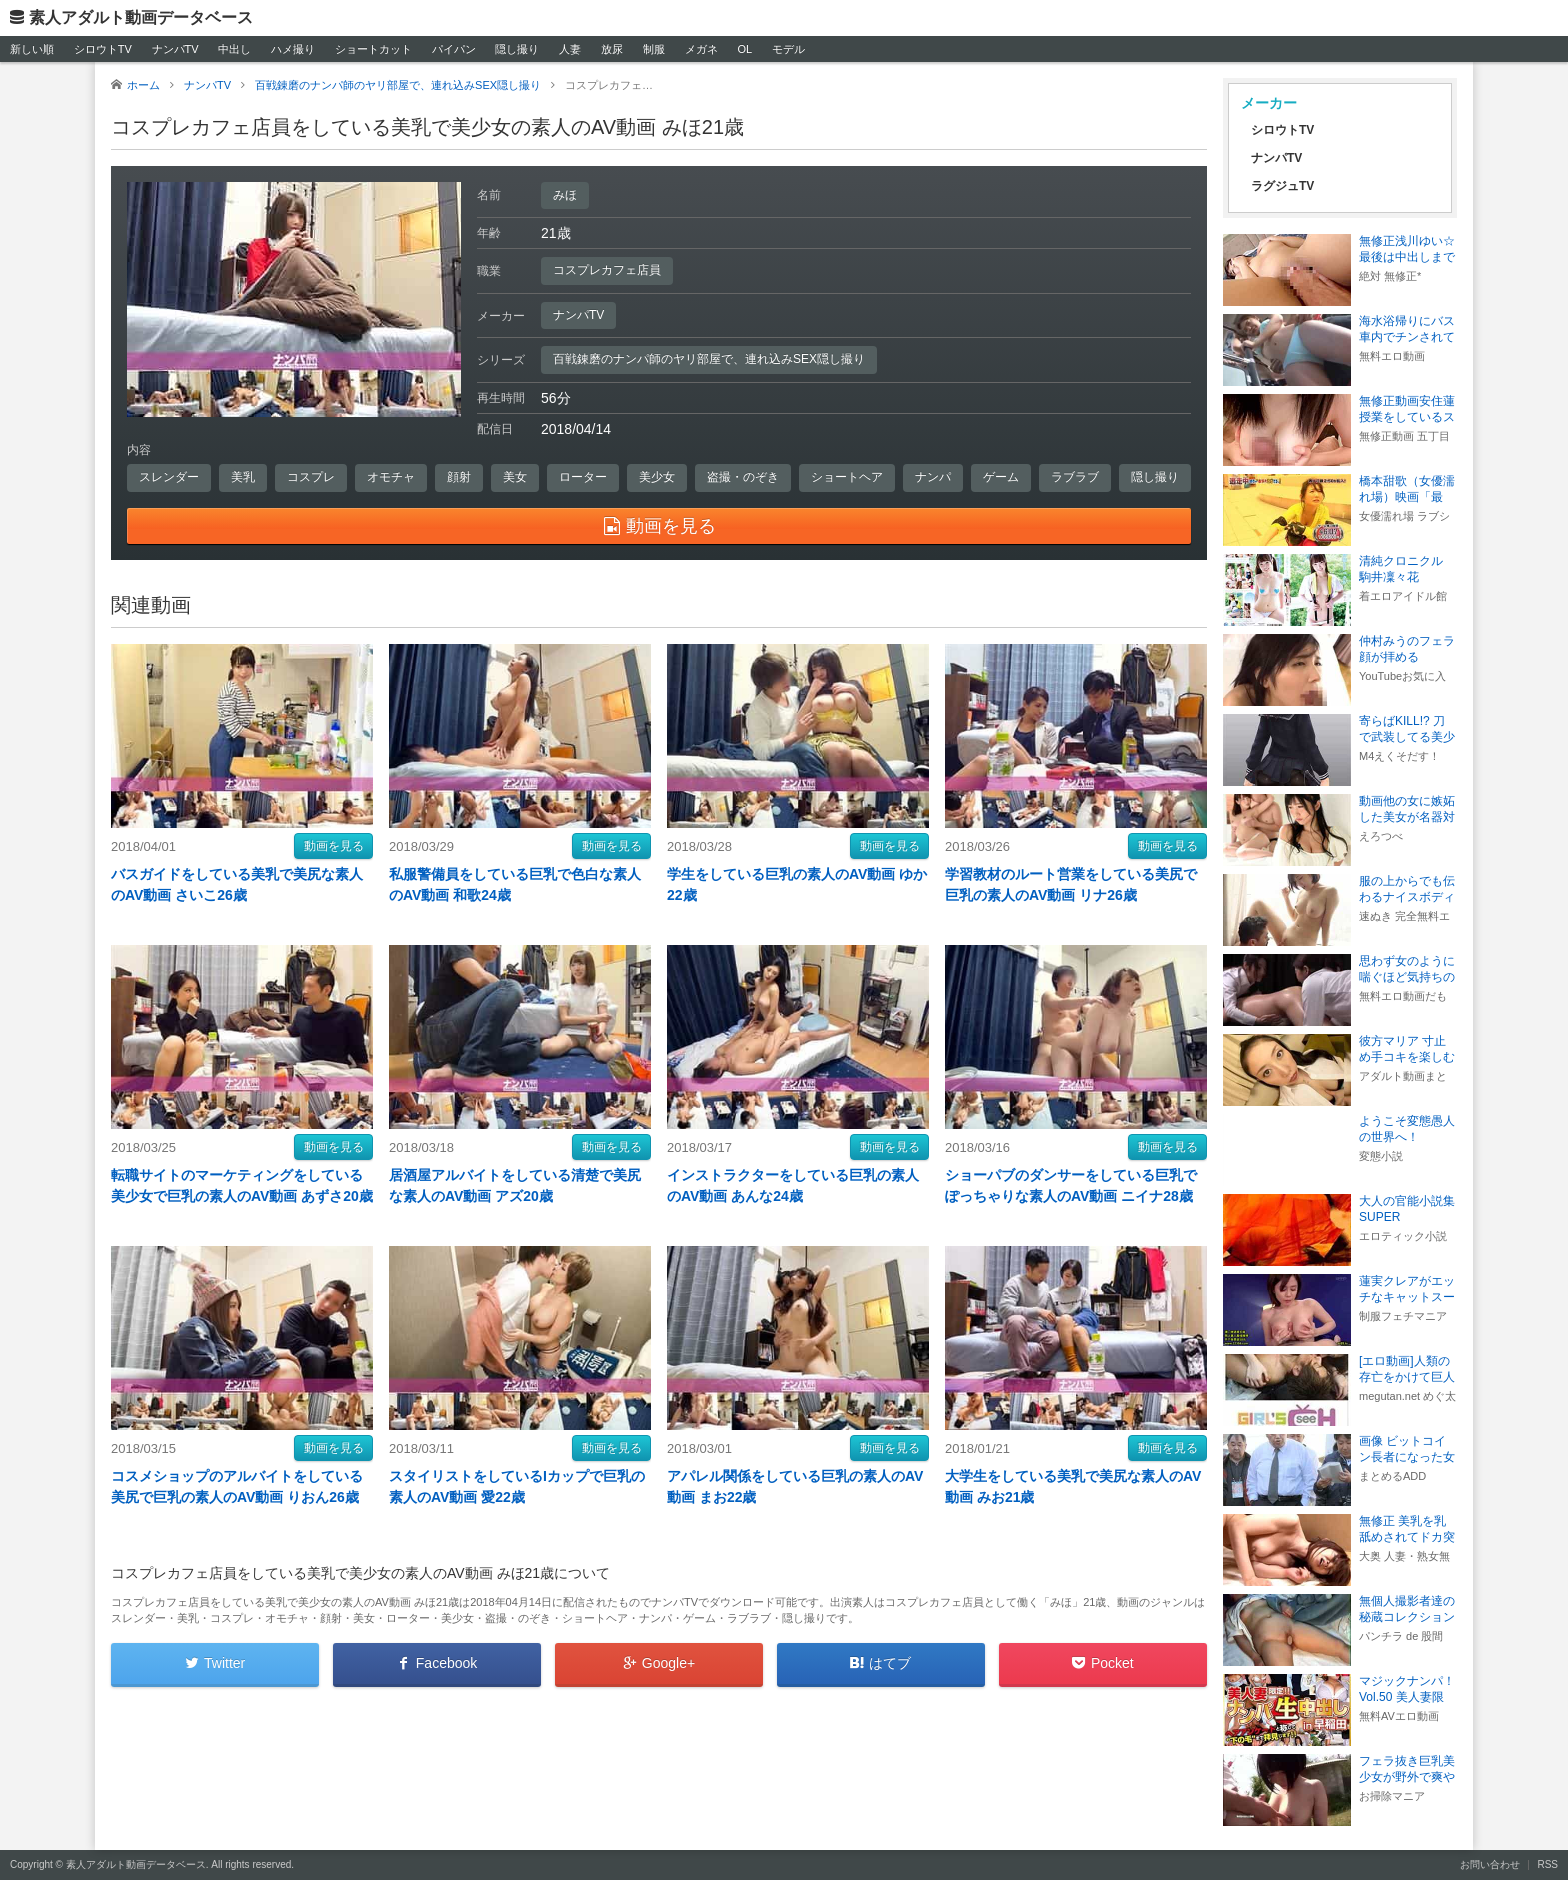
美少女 (657, 477)
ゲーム (1001, 477)
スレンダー (169, 477)
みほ (565, 195)
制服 (654, 49)
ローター (583, 477)
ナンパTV (175, 49)
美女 (515, 477)
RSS (1547, 1864)
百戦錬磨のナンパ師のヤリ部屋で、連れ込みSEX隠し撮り (709, 359)
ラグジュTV (1282, 186)
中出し (234, 49)
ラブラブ (1075, 477)
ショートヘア (847, 477)
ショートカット (373, 49)
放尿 (612, 49)
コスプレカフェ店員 (607, 270)
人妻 (570, 49)
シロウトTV (103, 49)
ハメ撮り (293, 49)
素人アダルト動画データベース (141, 17)
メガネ (701, 49)
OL (744, 49)
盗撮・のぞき (743, 477)
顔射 (459, 477)
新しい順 (32, 49)
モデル (788, 49)
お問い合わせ (1490, 1864)
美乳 (243, 477)
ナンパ (933, 477)
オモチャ (391, 477)
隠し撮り (517, 49)
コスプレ (311, 477)
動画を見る (334, 846)
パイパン (454, 49)
